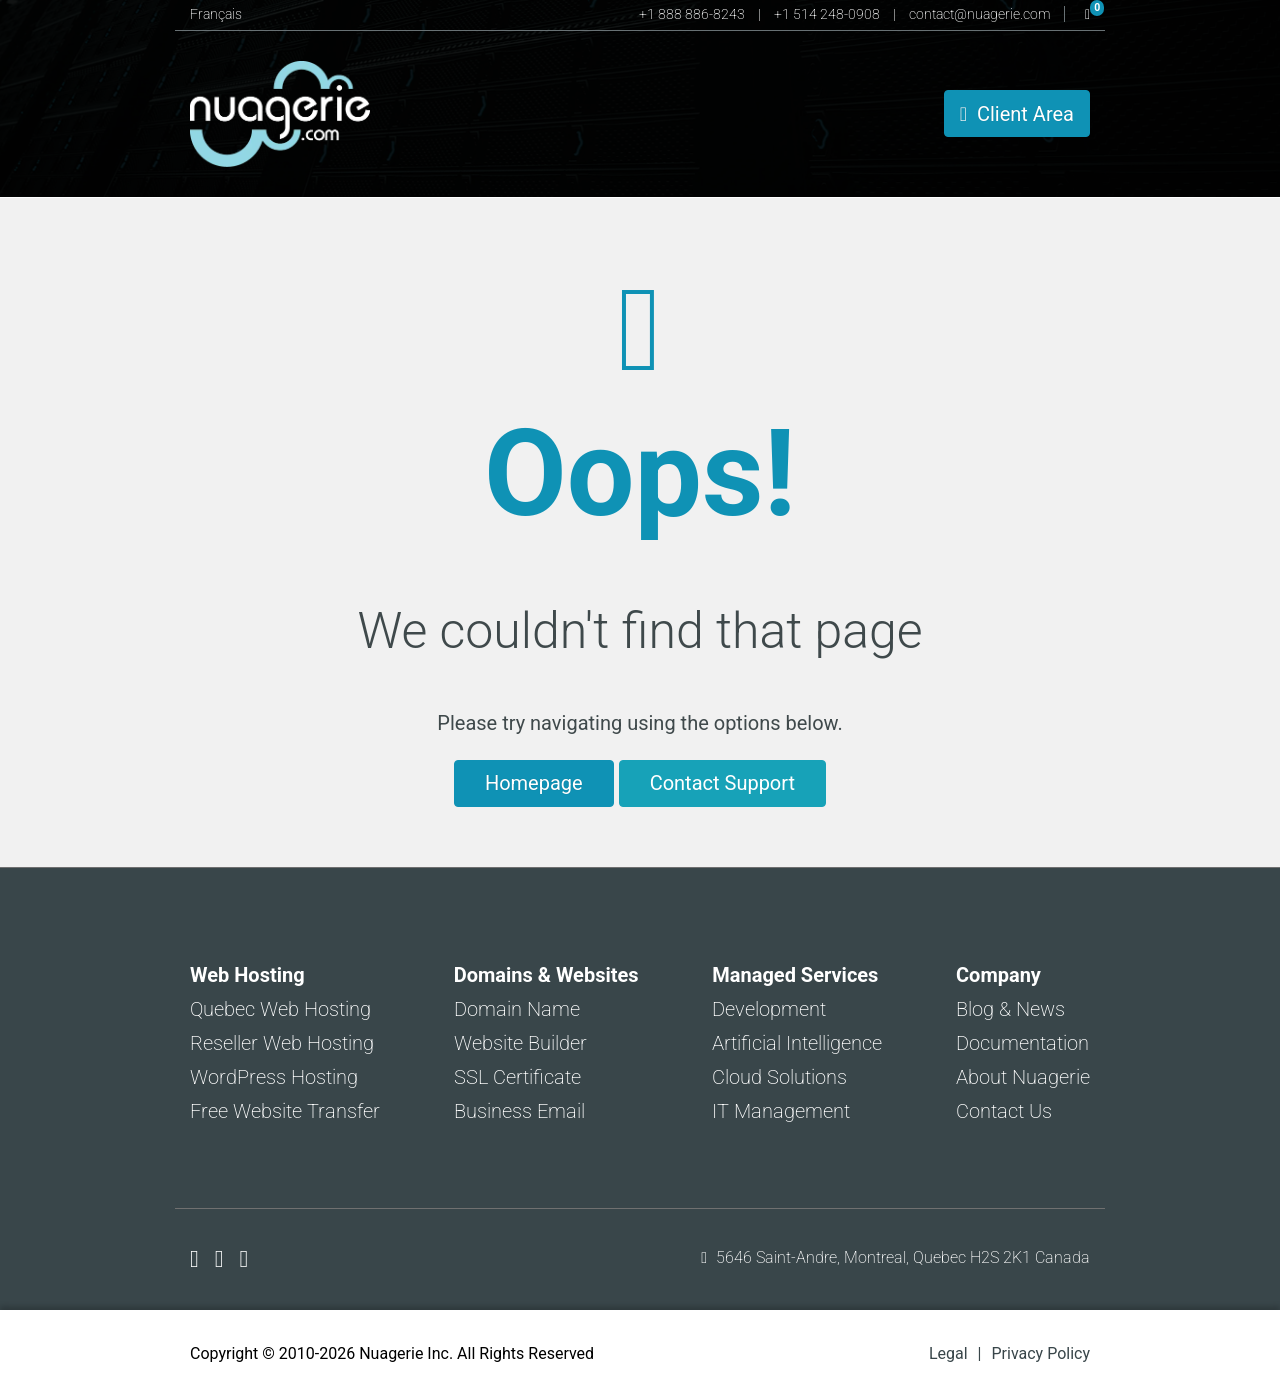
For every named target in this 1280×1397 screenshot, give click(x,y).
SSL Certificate (517, 1077)
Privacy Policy (1041, 1353)
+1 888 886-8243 (693, 14)
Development (769, 1009)
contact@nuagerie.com (981, 14)
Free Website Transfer (285, 1111)
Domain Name (517, 1009)
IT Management (781, 1111)
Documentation (1022, 1043)
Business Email (519, 1111)
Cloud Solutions (779, 1077)
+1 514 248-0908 (828, 14)
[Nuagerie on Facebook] (197, 1259)
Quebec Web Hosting (280, 1009)
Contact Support (722, 783)
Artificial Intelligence (797, 1043)
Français (216, 14)
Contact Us (1004, 1111)
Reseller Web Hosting (282, 1043)
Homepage (534, 783)
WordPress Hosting (274, 1077)
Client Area (1017, 114)
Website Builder (520, 1043)
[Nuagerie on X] (222, 1259)
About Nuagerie (1023, 1077)
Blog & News (1010, 1009)
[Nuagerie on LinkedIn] (244, 1259)
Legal (948, 1353)
